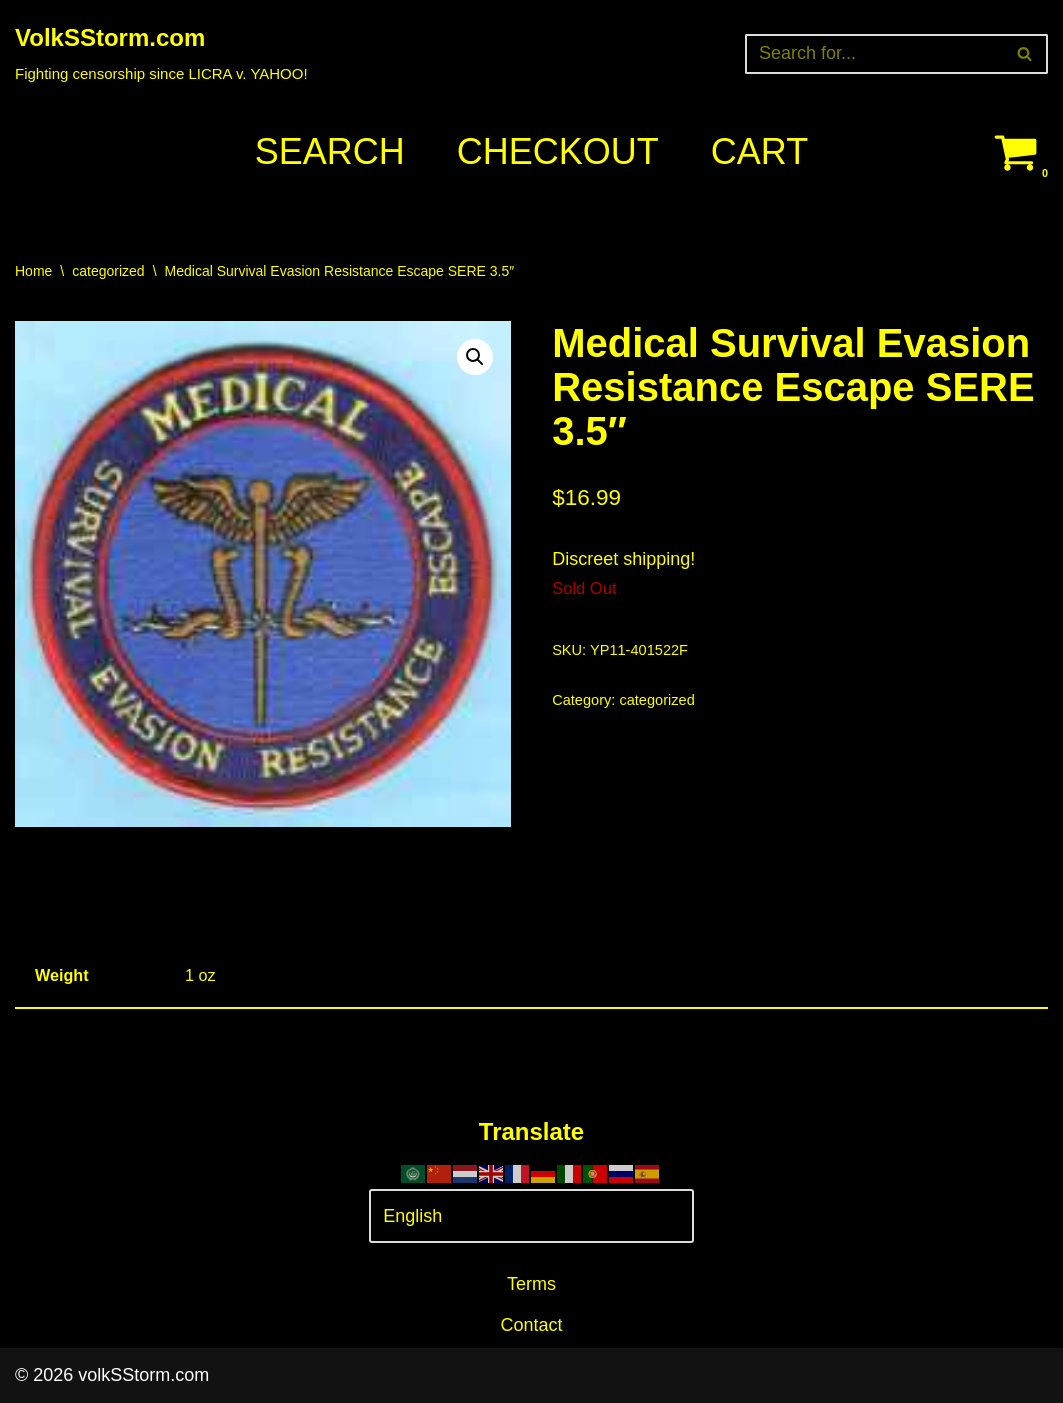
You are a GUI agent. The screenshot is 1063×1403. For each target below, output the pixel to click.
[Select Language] (531, 1216)
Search (330, 151)
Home (33, 271)
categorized (108, 271)
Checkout (558, 151)
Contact (531, 1325)
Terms (531, 1284)
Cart (759, 151)
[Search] (874, 54)
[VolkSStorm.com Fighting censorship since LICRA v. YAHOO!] (161, 53)
